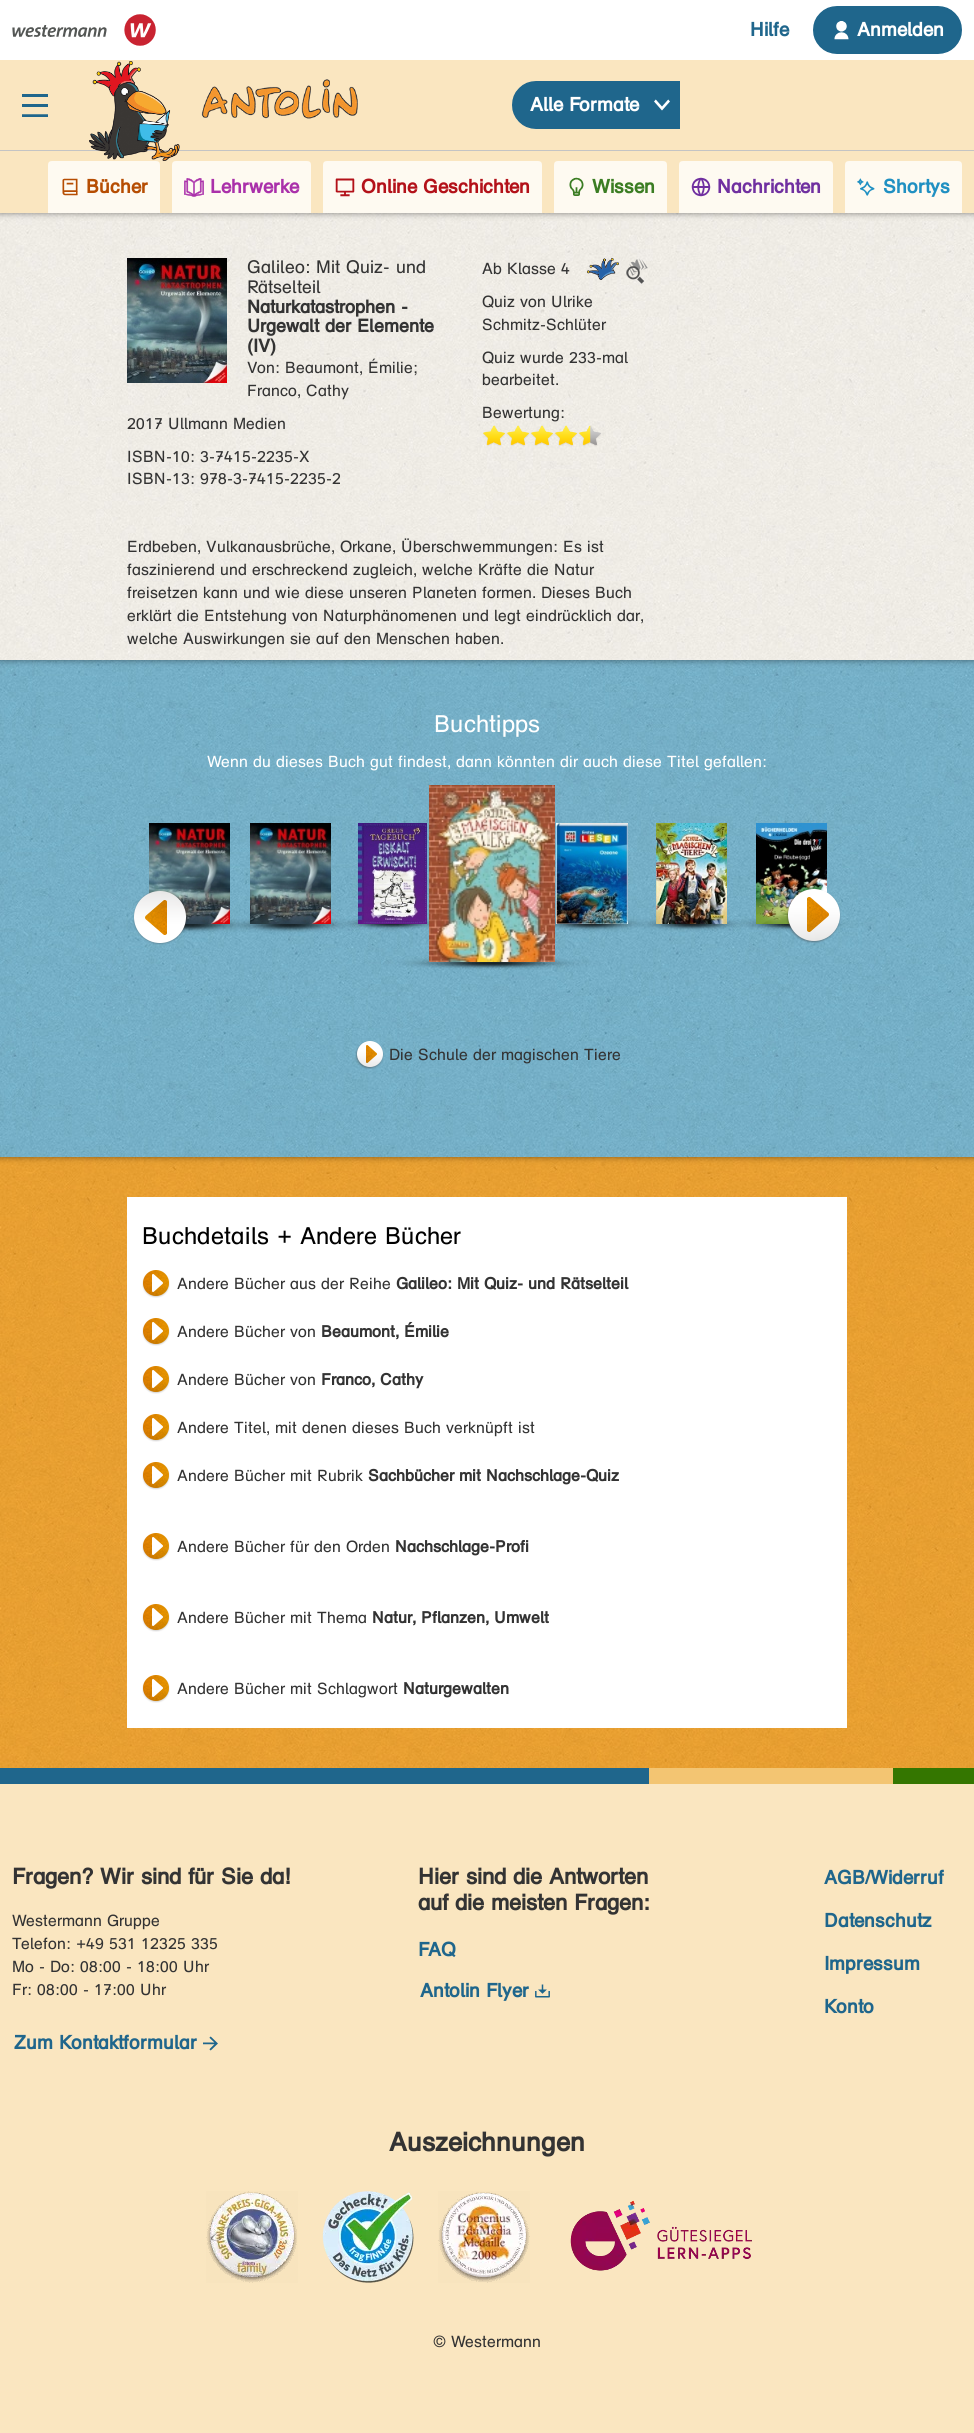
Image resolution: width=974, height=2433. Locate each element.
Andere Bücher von (313, 1331)
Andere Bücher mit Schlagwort (343, 1688)
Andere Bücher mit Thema (363, 1617)
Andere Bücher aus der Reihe (402, 1283)
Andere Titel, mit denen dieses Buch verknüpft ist (356, 1427)
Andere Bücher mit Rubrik (398, 1475)
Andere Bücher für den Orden (353, 1546)
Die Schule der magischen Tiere (505, 1054)
